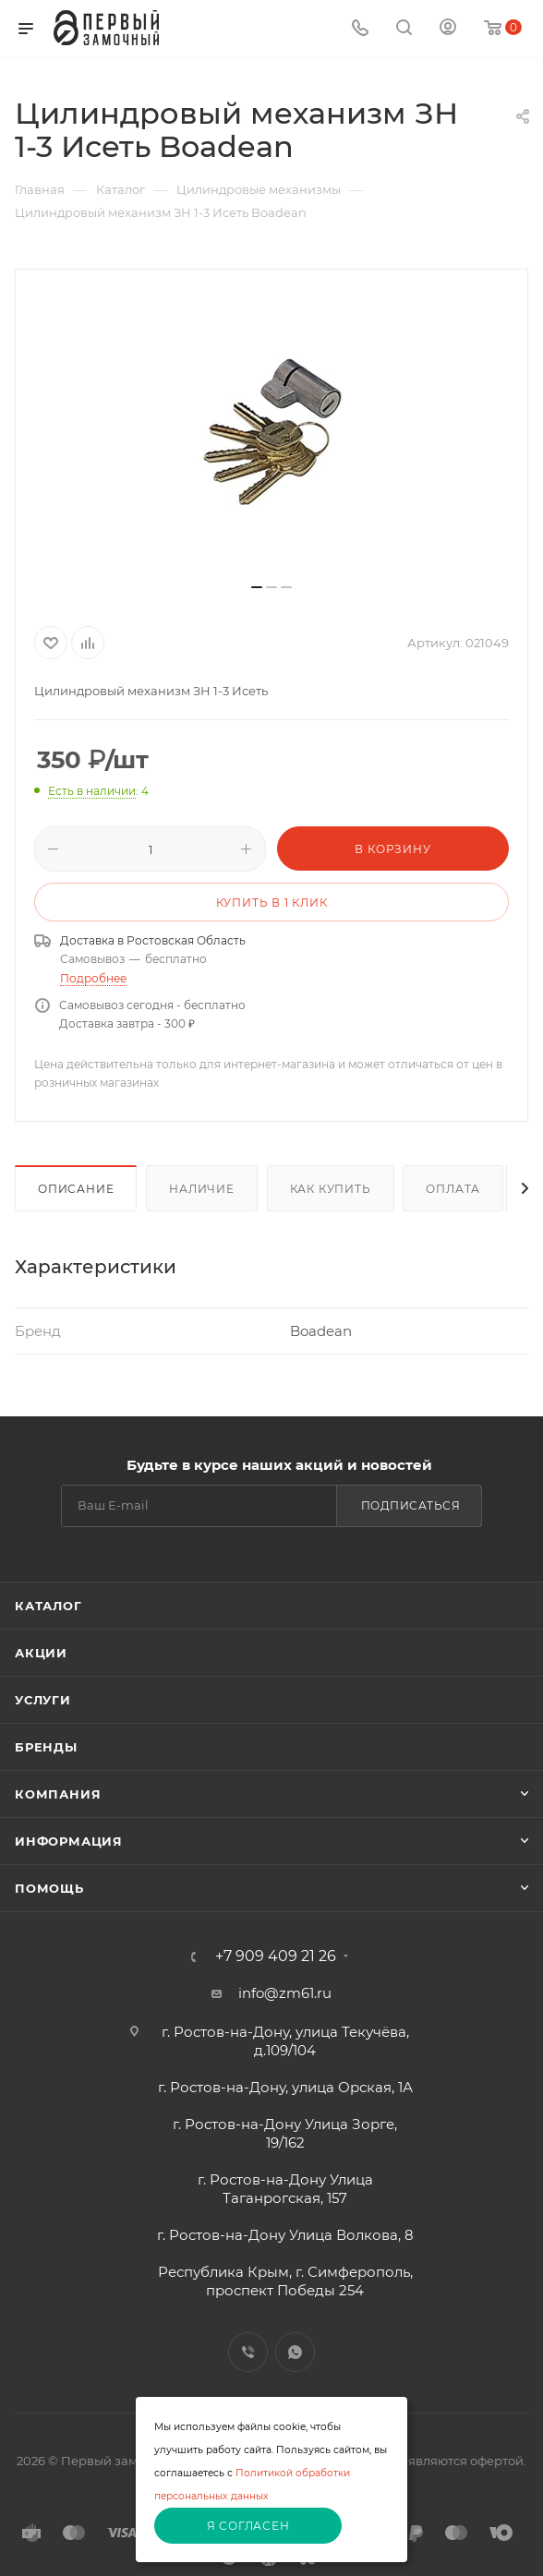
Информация (69, 1841)
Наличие (202, 1189)
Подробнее (93, 978)
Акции (41, 1652)
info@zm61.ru (285, 1993)
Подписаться (411, 1505)
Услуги (43, 1699)
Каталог (48, 1605)
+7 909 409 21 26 (275, 1956)
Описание (76, 1189)
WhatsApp (295, 2352)
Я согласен (248, 2526)
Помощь (49, 1888)
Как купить (330, 1189)
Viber (248, 2352)
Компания (58, 1794)
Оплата (453, 1189)
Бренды (46, 1746)
